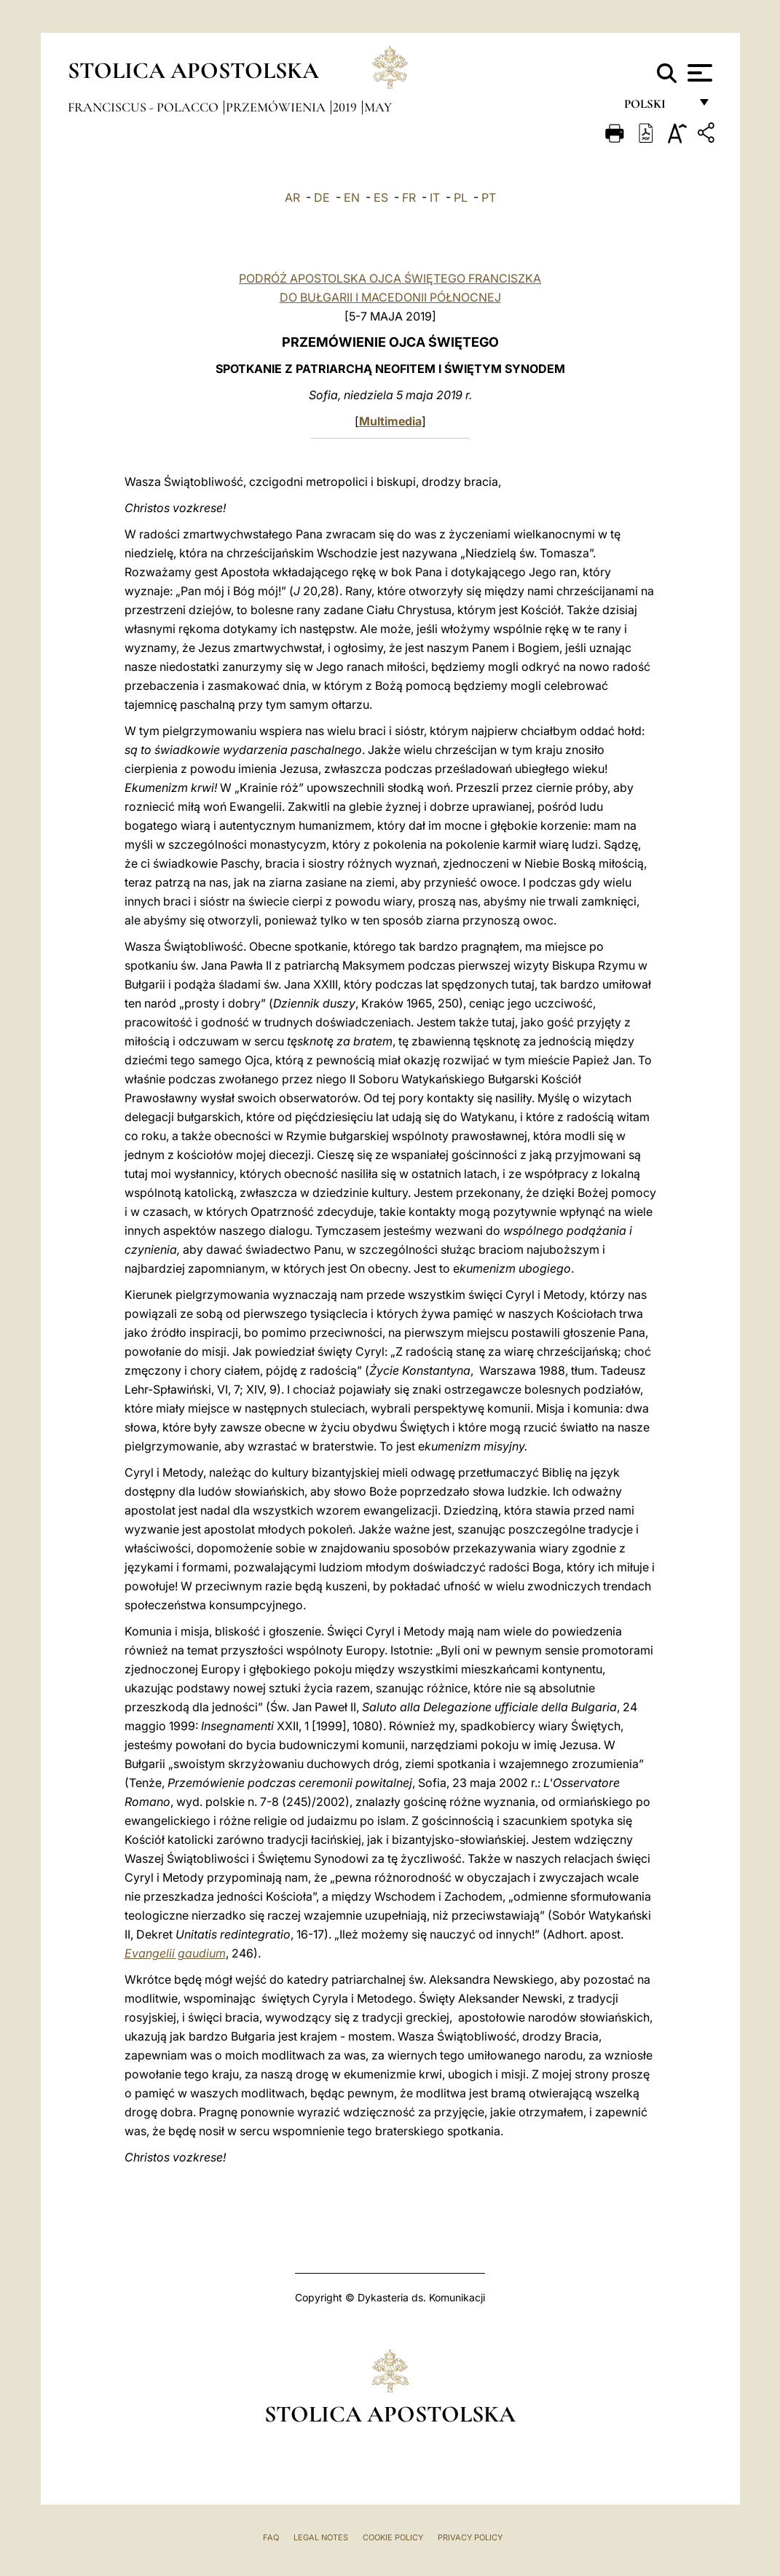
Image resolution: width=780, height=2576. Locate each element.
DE (322, 197)
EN (352, 197)
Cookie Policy (393, 2537)
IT (435, 197)
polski (656, 107)
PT (488, 197)
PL (461, 197)
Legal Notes (321, 2537)
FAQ (271, 2537)
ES (381, 197)
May (378, 107)
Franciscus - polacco (144, 107)
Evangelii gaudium (175, 1953)
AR (292, 197)
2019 (346, 107)
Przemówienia (277, 107)
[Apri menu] (698, 72)
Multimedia (390, 421)
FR (409, 197)
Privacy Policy (470, 2537)
